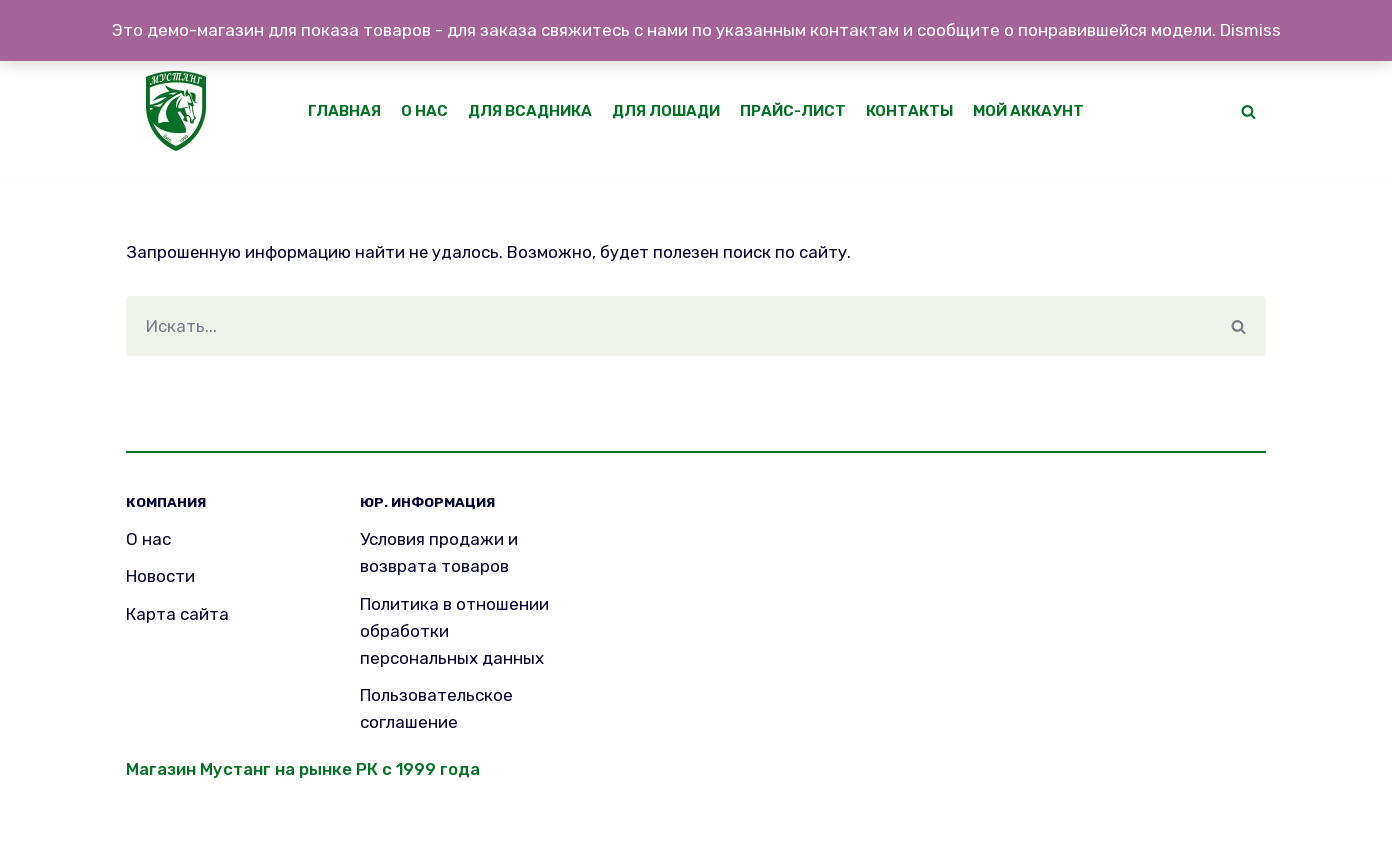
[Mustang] (181, 111)
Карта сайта (177, 614)
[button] (1248, 111)
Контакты (913, 111)
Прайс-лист (795, 111)
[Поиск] (668, 326)
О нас (419, 111)
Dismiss (1250, 30)
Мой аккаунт (1033, 111)
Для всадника (526, 111)
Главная (339, 111)
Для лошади (665, 111)
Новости (160, 577)
